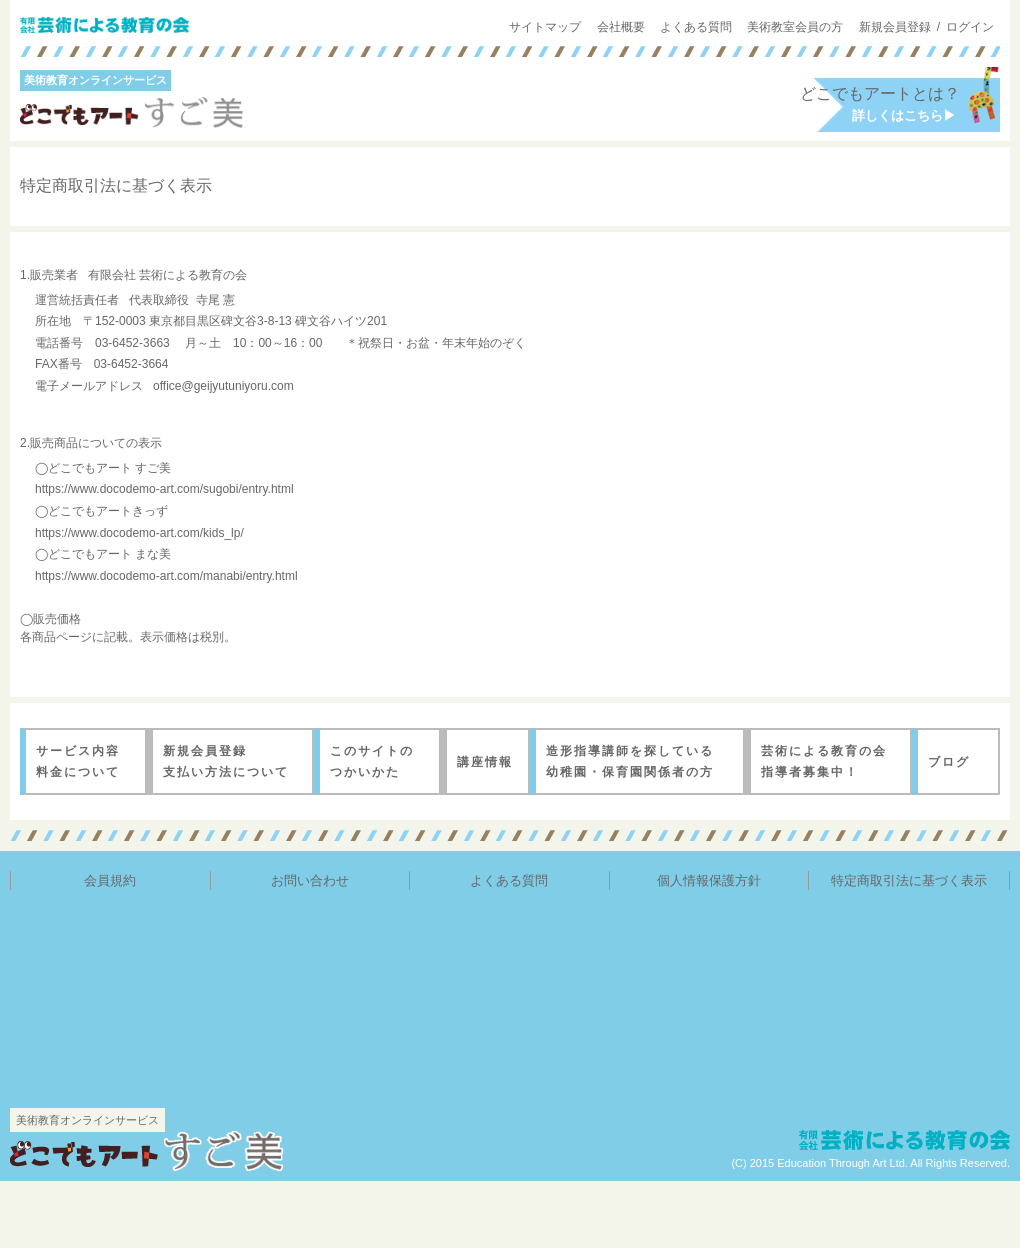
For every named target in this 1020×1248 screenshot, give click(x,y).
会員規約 (110, 880)
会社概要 (621, 27)
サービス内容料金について (75, 760)
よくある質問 (696, 27)
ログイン (970, 27)
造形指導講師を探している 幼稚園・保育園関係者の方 (624, 760)
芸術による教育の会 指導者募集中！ (819, 760)
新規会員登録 (895, 27)
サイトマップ (545, 27)
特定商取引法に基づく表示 (909, 880)
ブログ (947, 761)
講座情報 (483, 761)
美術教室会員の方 (795, 27)
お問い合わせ (310, 880)
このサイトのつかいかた (369, 760)
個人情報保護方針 (709, 880)
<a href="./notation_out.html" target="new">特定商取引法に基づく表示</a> (510, 462)
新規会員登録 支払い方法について (221, 760)
